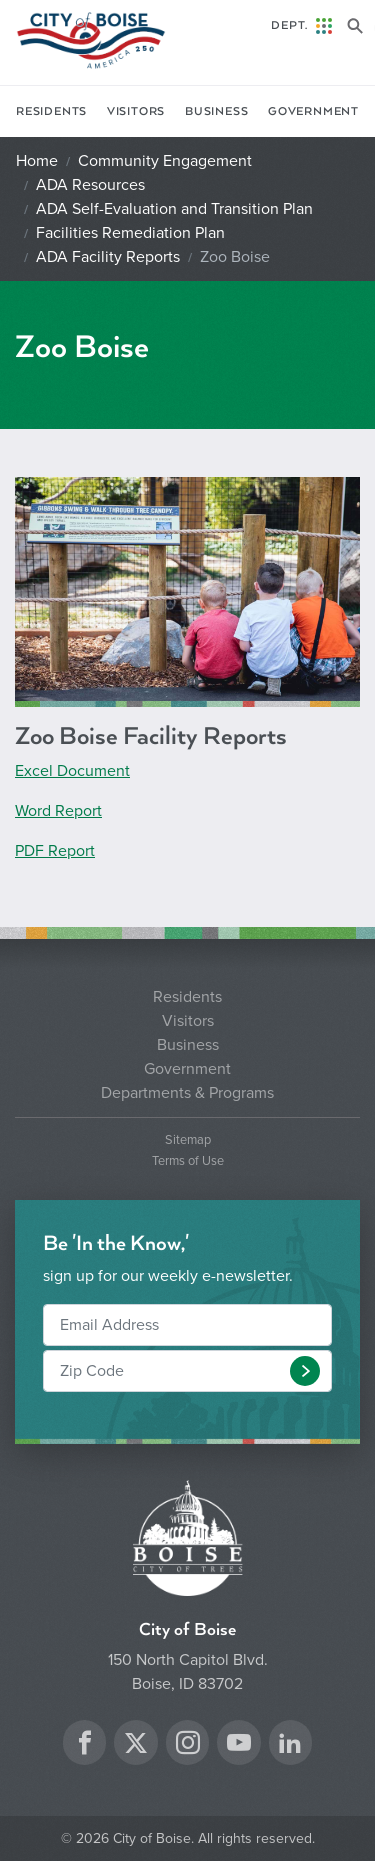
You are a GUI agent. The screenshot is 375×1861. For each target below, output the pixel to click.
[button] (305, 1371)
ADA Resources (90, 185)
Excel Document (72, 771)
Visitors (136, 111)
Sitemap (188, 1140)
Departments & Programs (187, 1093)
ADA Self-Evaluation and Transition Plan (174, 209)
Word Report (58, 811)
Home (37, 161)
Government (313, 111)
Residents (51, 111)
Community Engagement (165, 161)
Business (216, 111)
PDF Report (55, 851)
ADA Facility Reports (108, 257)
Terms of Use (188, 1161)
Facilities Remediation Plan (130, 233)
